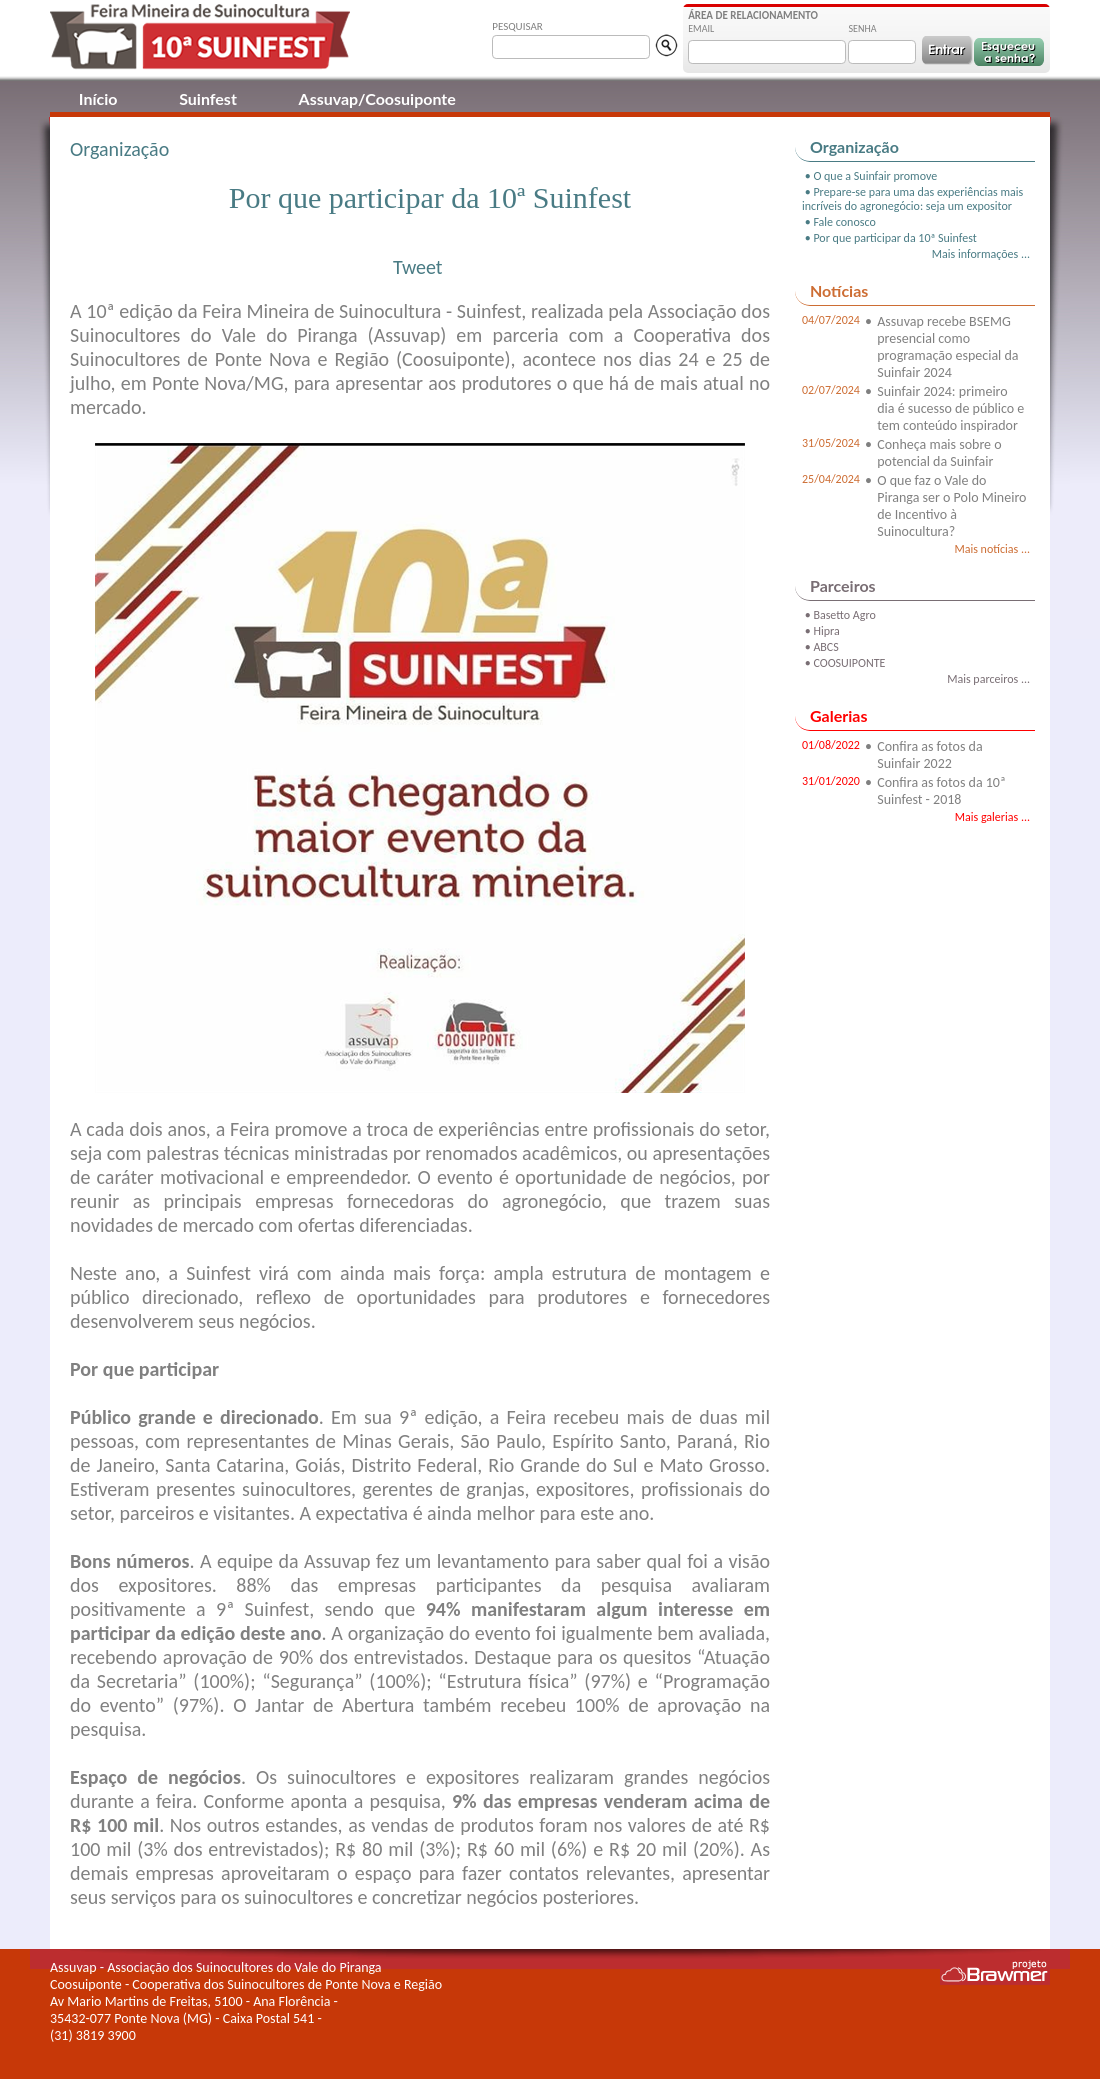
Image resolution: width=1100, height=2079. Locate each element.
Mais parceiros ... (988, 679)
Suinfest (208, 98)
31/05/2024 (831, 443)
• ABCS (820, 647)
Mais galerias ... (992, 817)
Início (98, 98)
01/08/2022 (831, 745)
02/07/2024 (831, 390)
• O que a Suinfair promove (869, 176)
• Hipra (821, 631)
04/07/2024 (831, 320)
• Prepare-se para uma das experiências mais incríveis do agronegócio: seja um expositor (912, 199)
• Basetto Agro (839, 615)
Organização (119, 149)
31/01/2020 (831, 781)
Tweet (418, 267)
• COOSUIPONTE (843, 663)
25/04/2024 (831, 479)
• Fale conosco (839, 222)
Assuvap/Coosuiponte (377, 98)
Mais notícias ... (992, 549)
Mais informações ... (981, 254)
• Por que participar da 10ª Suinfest (889, 238)
